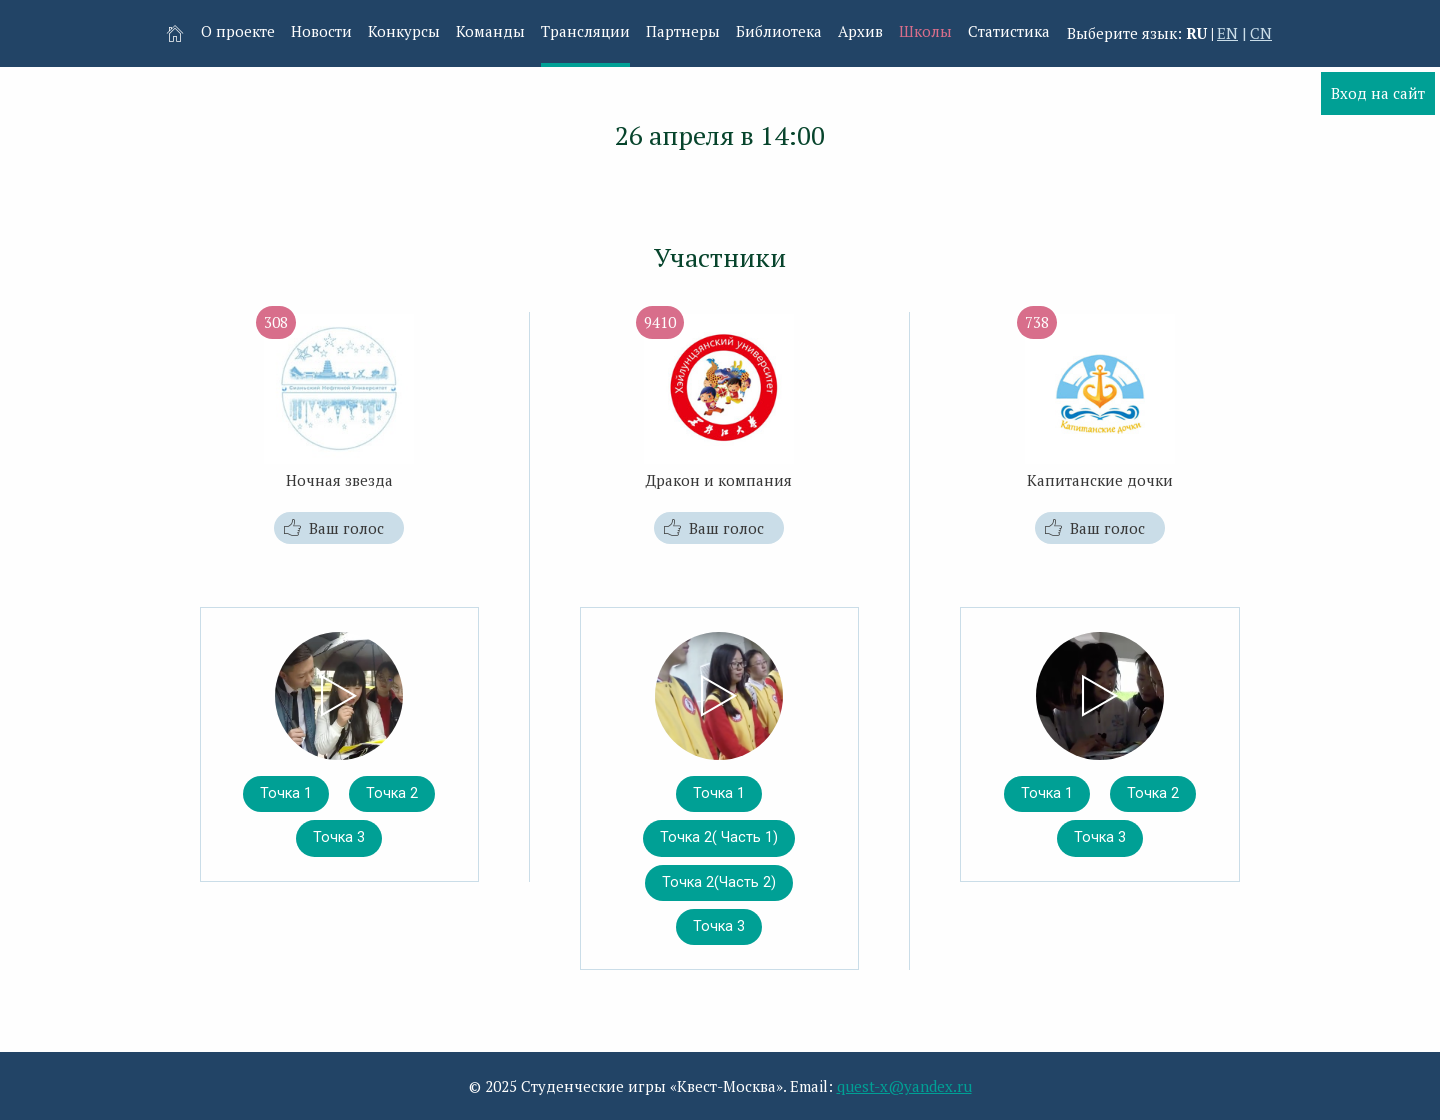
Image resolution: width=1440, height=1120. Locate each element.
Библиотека (779, 31)
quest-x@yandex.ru (904, 1086)
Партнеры (683, 31)
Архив (860, 31)
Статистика (1009, 31)
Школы (925, 31)
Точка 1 (286, 793)
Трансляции (585, 31)
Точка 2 (392, 793)
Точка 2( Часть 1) (719, 837)
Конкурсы (404, 31)
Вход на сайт (1378, 93)
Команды (490, 31)
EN (1227, 33)
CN (1261, 33)
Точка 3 (339, 837)
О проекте (238, 31)
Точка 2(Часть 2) (719, 882)
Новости (321, 31)
